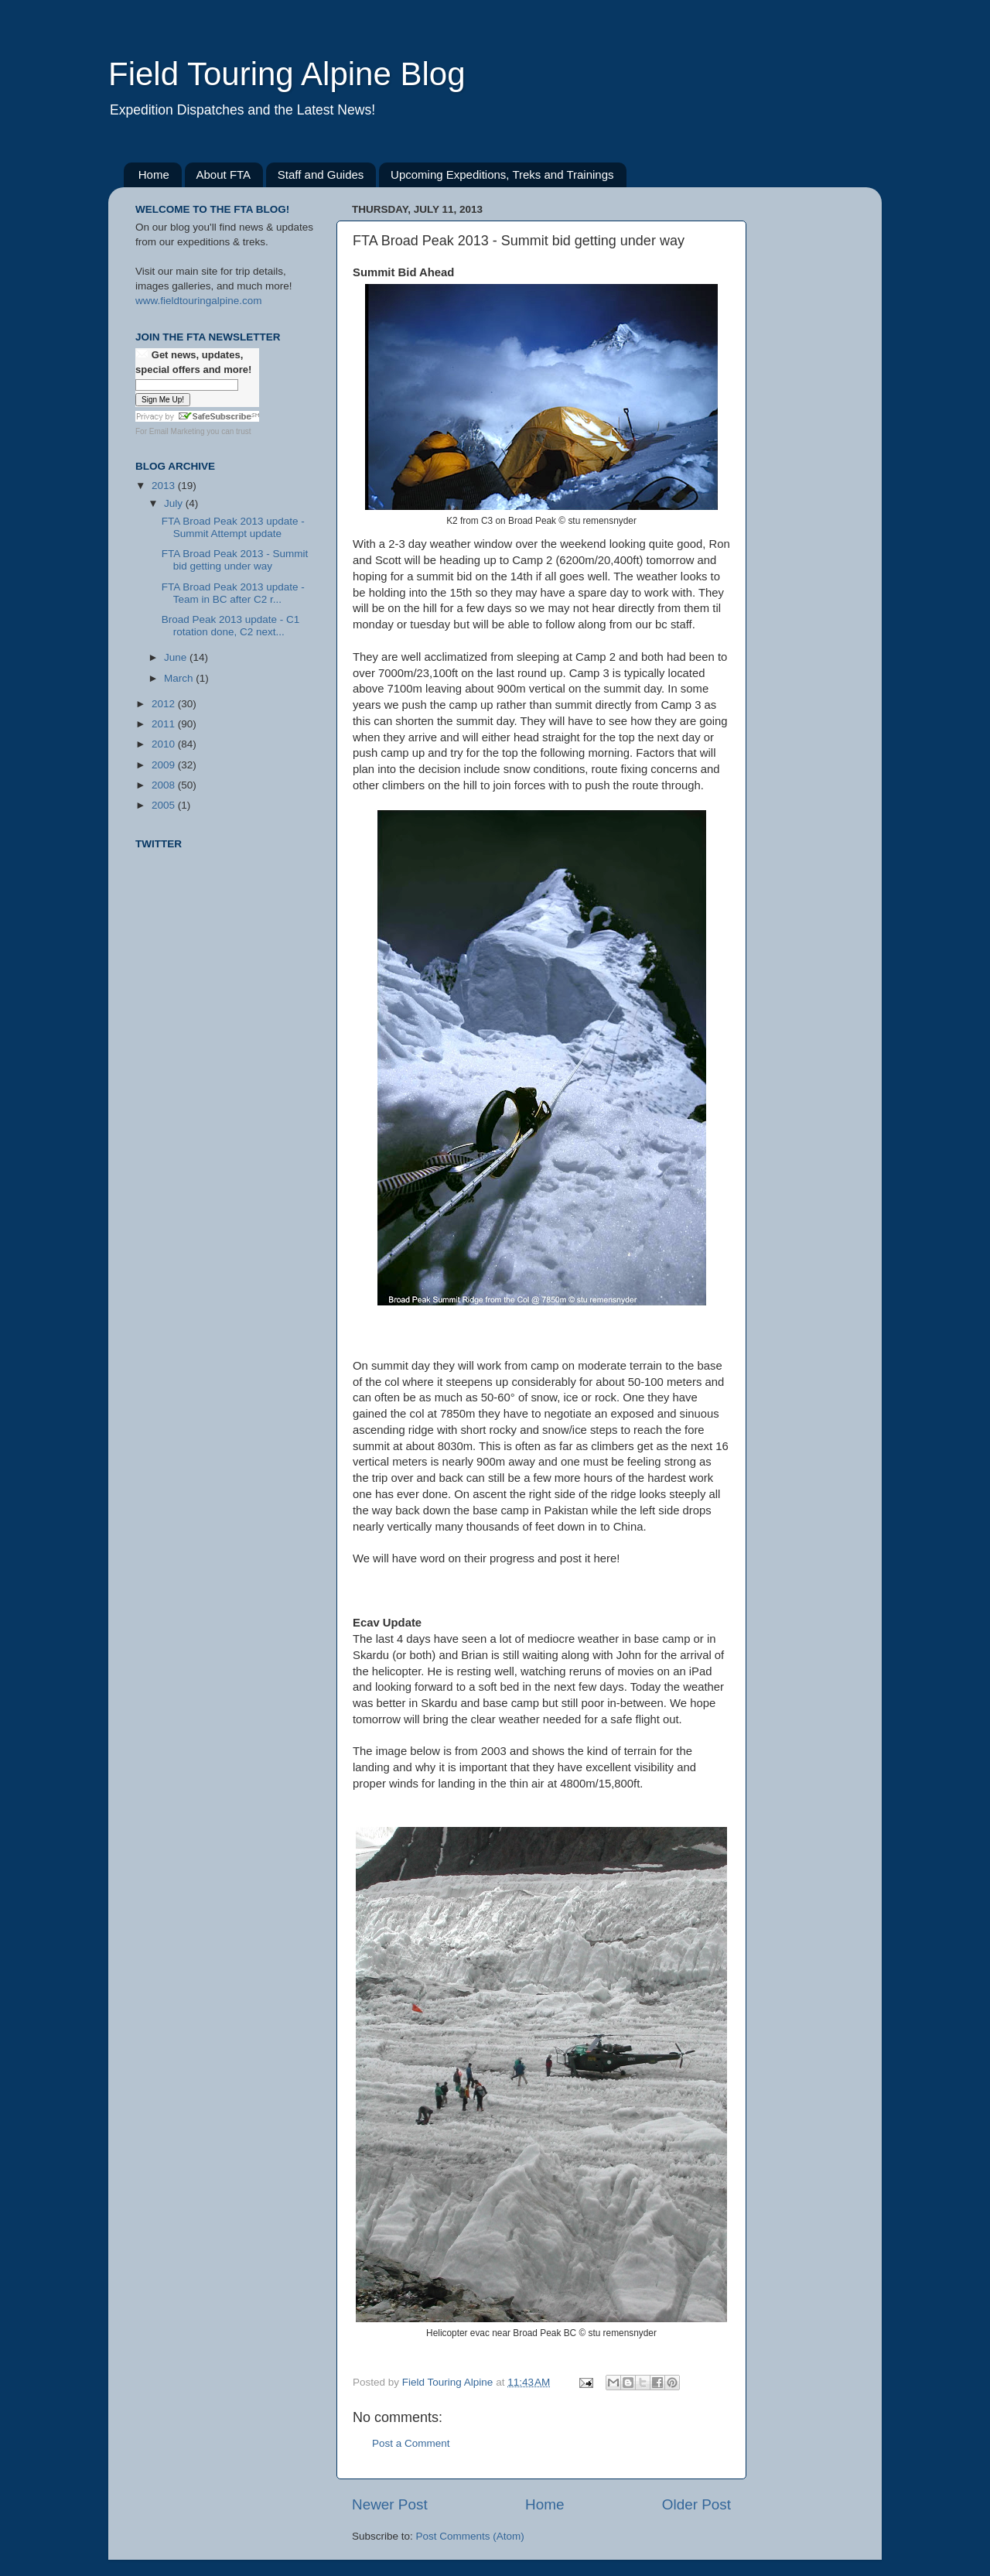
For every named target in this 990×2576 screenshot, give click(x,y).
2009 (165, 765)
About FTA (223, 174)
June (176, 657)
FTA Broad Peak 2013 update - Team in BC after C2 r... (233, 593)
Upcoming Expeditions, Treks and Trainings (502, 174)
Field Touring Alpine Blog (287, 74)
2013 (165, 485)
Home (153, 174)
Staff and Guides (321, 174)
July (175, 503)
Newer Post (390, 2504)
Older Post (696, 2504)
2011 (165, 724)
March (180, 678)
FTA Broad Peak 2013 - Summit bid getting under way (235, 560)
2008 (165, 785)
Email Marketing (177, 431)
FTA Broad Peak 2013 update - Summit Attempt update (233, 527)
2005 (165, 805)
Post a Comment (411, 2443)
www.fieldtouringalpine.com (198, 300)
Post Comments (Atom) (470, 2536)
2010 (165, 744)
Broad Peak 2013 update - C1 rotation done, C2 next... (231, 626)
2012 (165, 704)
